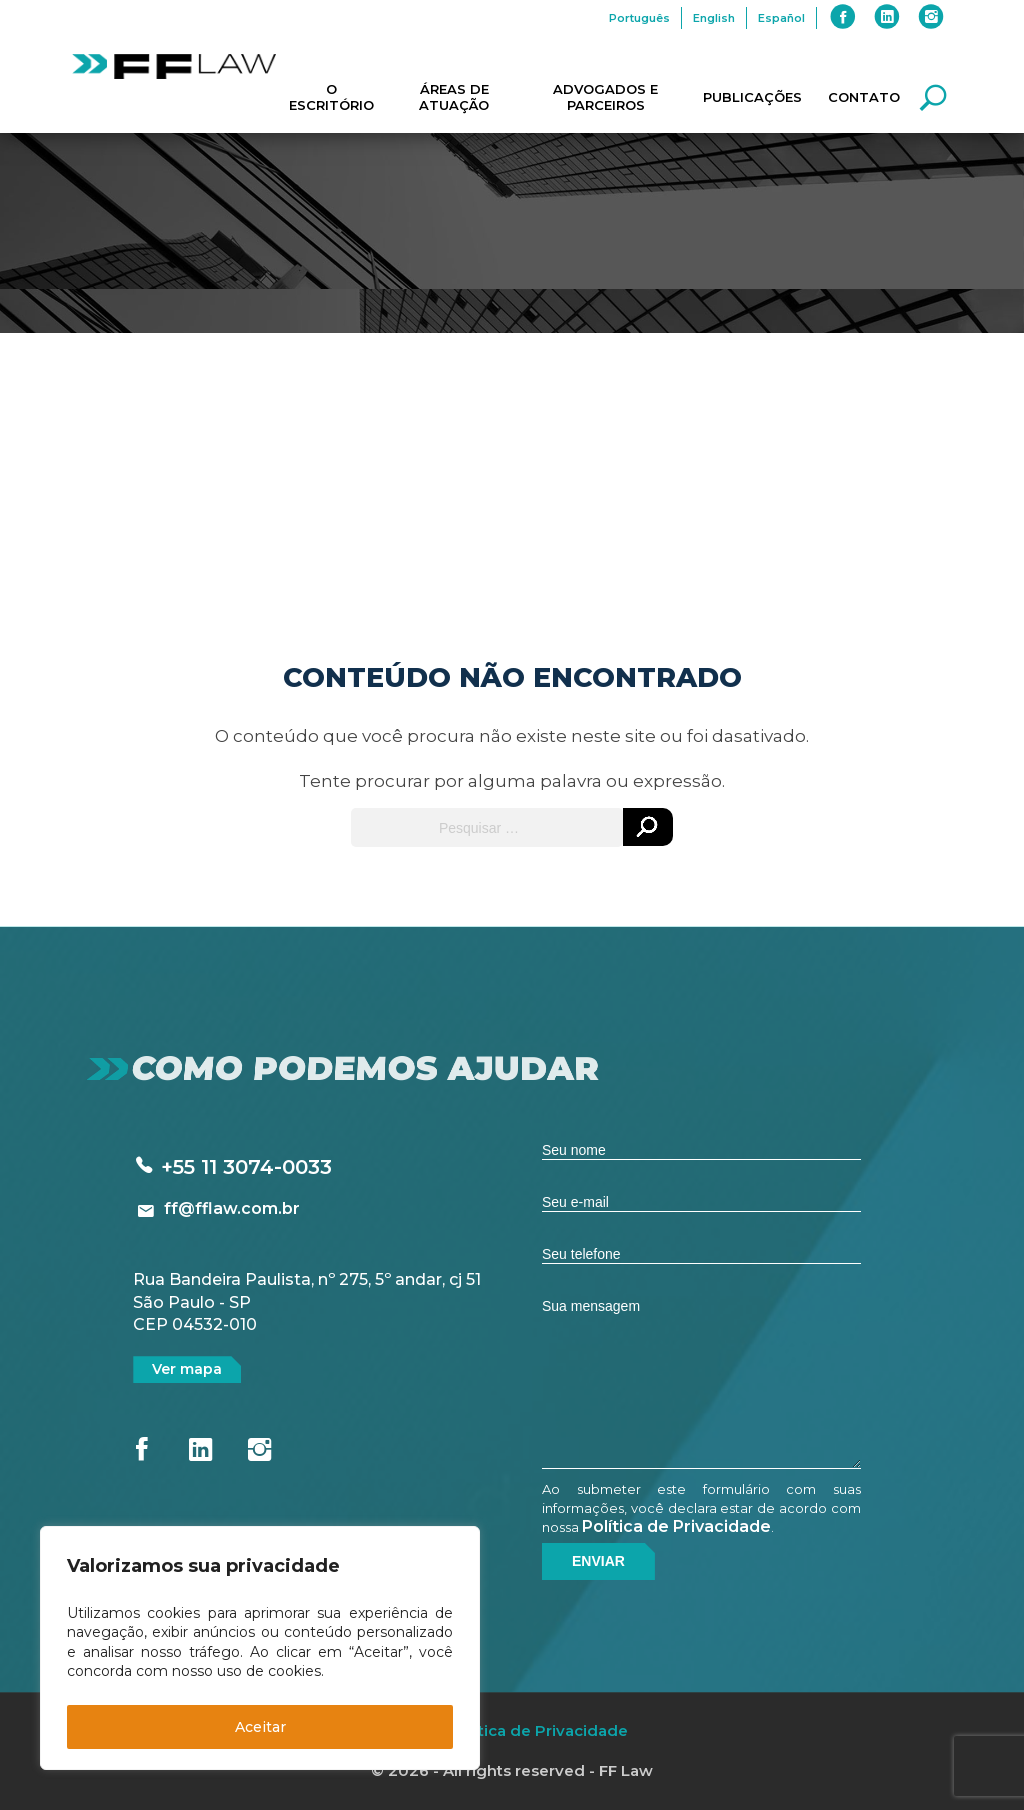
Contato (864, 97)
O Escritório (331, 97)
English (714, 18)
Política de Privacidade (676, 1526)
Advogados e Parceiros (605, 97)
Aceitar (260, 1727)
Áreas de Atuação (454, 97)
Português (639, 18)
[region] (260, 1648)
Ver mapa (187, 1369)
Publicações (752, 97)
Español (781, 18)
